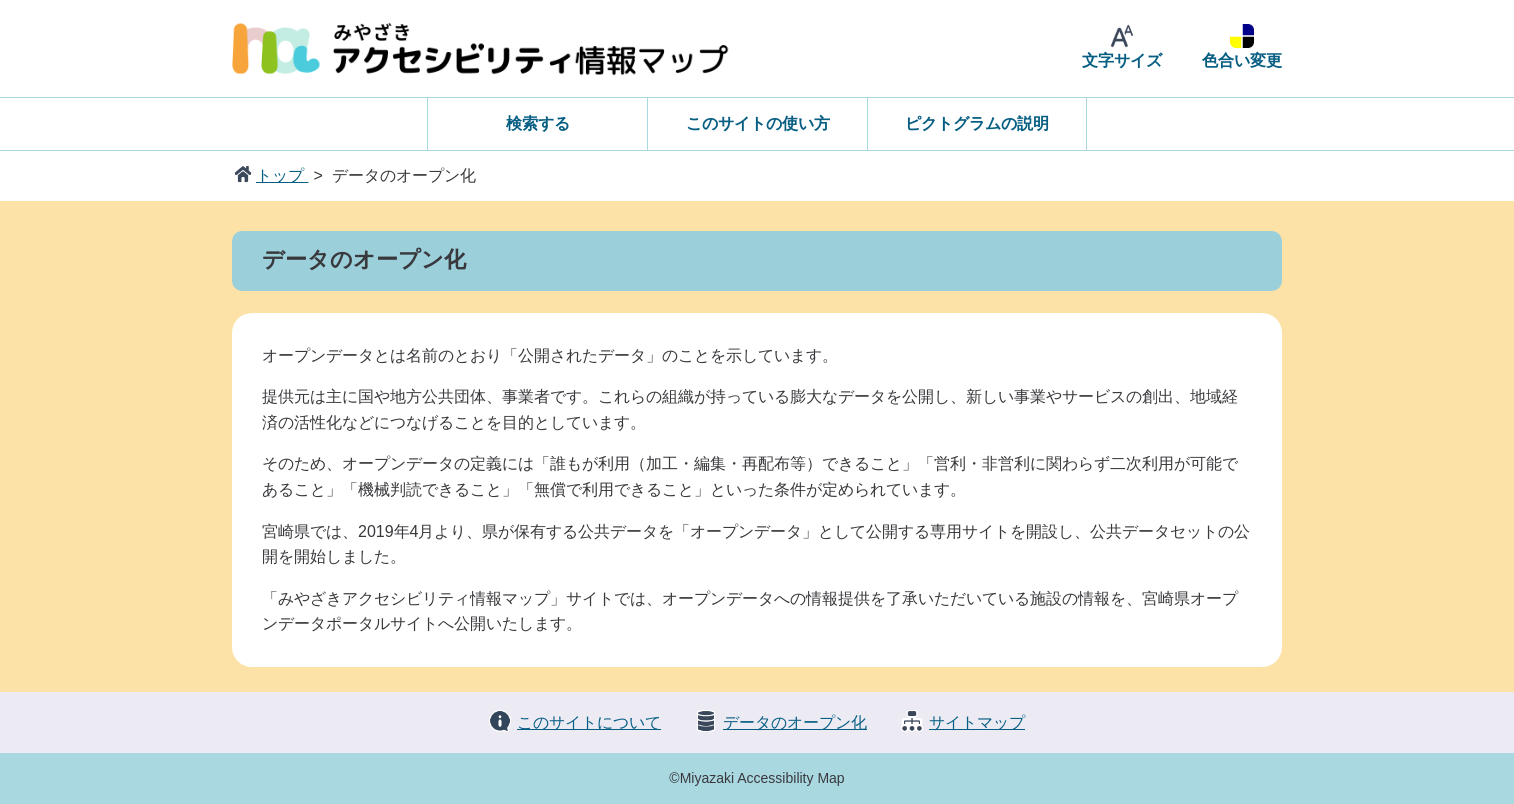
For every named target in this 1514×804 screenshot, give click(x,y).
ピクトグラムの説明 (977, 123)
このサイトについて (589, 722)
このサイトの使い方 (758, 123)
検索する (538, 123)
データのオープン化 (795, 722)
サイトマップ (977, 722)
